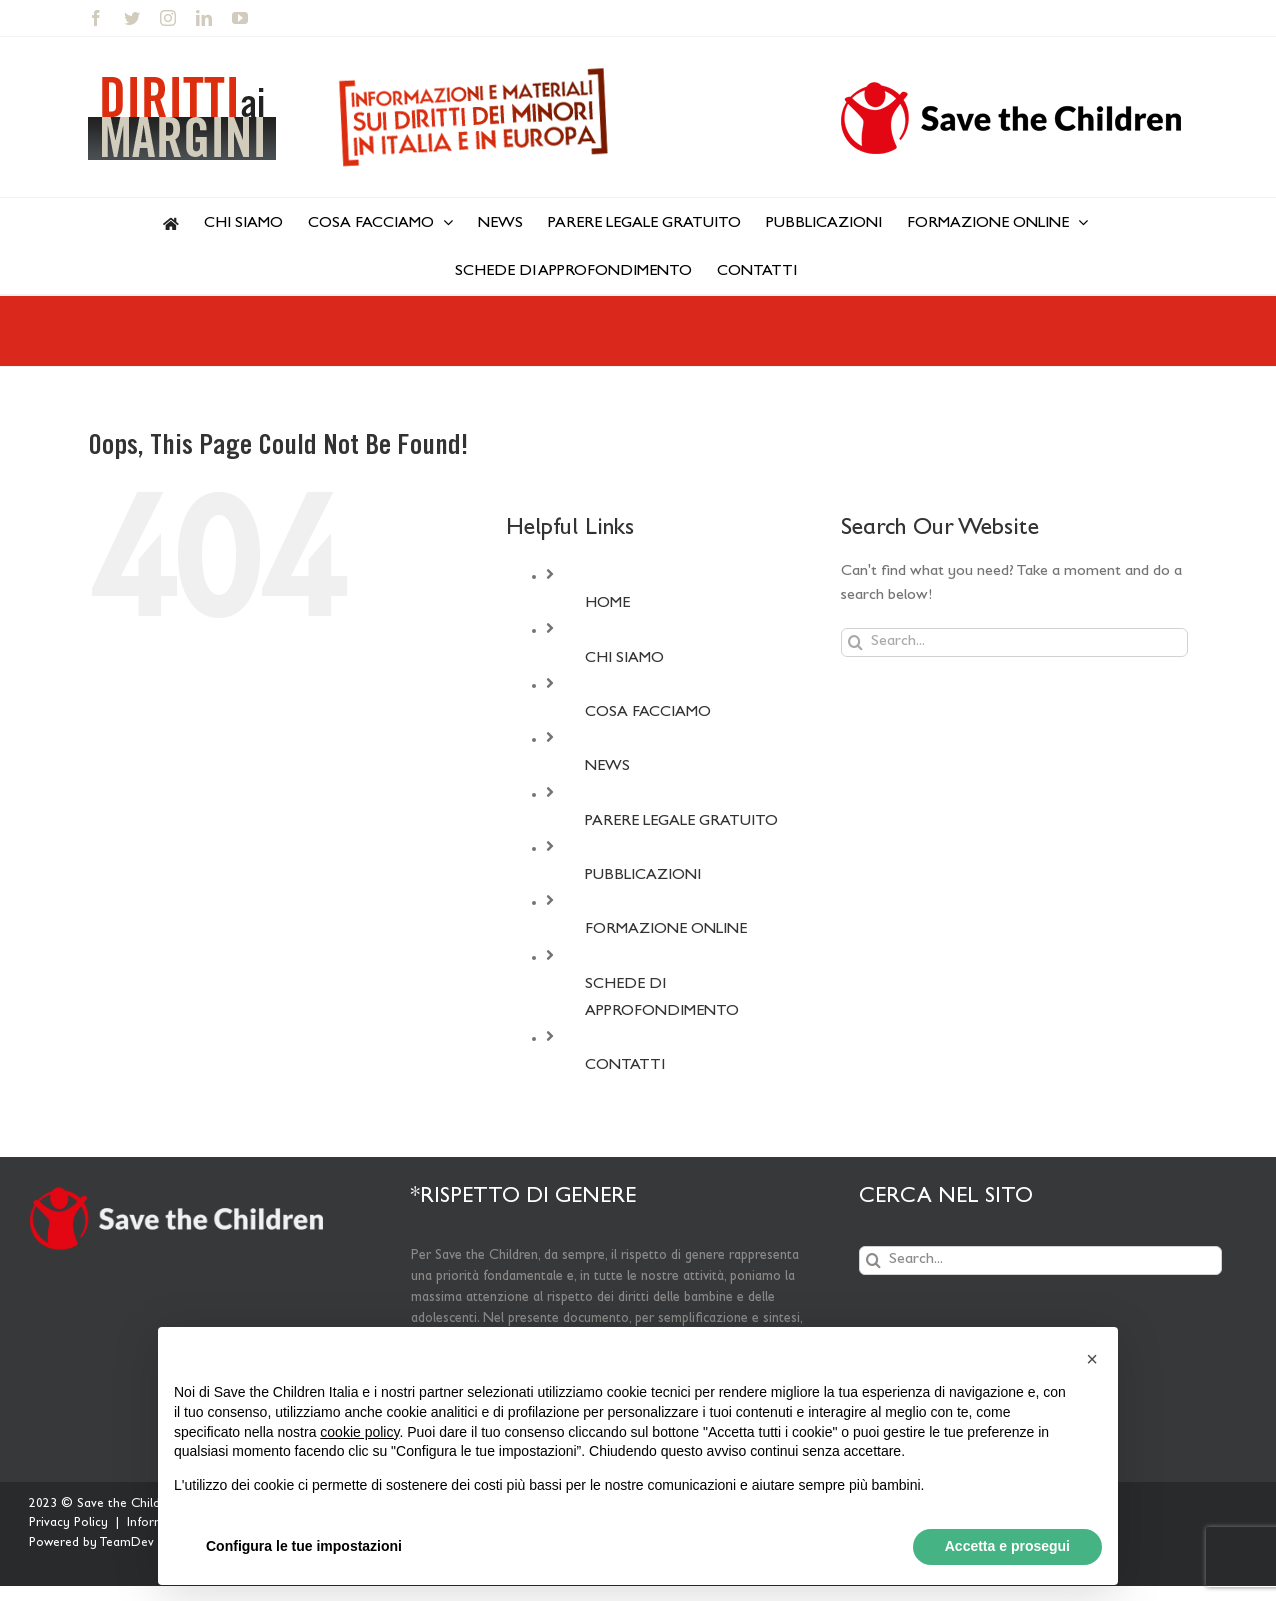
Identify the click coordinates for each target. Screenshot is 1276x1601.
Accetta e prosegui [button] (1007, 1546)
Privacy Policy (68, 1523)
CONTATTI (625, 1066)
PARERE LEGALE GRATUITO (681, 822)
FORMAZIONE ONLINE (666, 930)
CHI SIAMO (624, 659)
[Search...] (1014, 642)
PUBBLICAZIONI (643, 876)
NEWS (607, 767)
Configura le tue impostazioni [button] (304, 1546)
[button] (1092, 1359)
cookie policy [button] (359, 1432)
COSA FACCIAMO (648, 713)
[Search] (855, 642)
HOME (607, 604)
